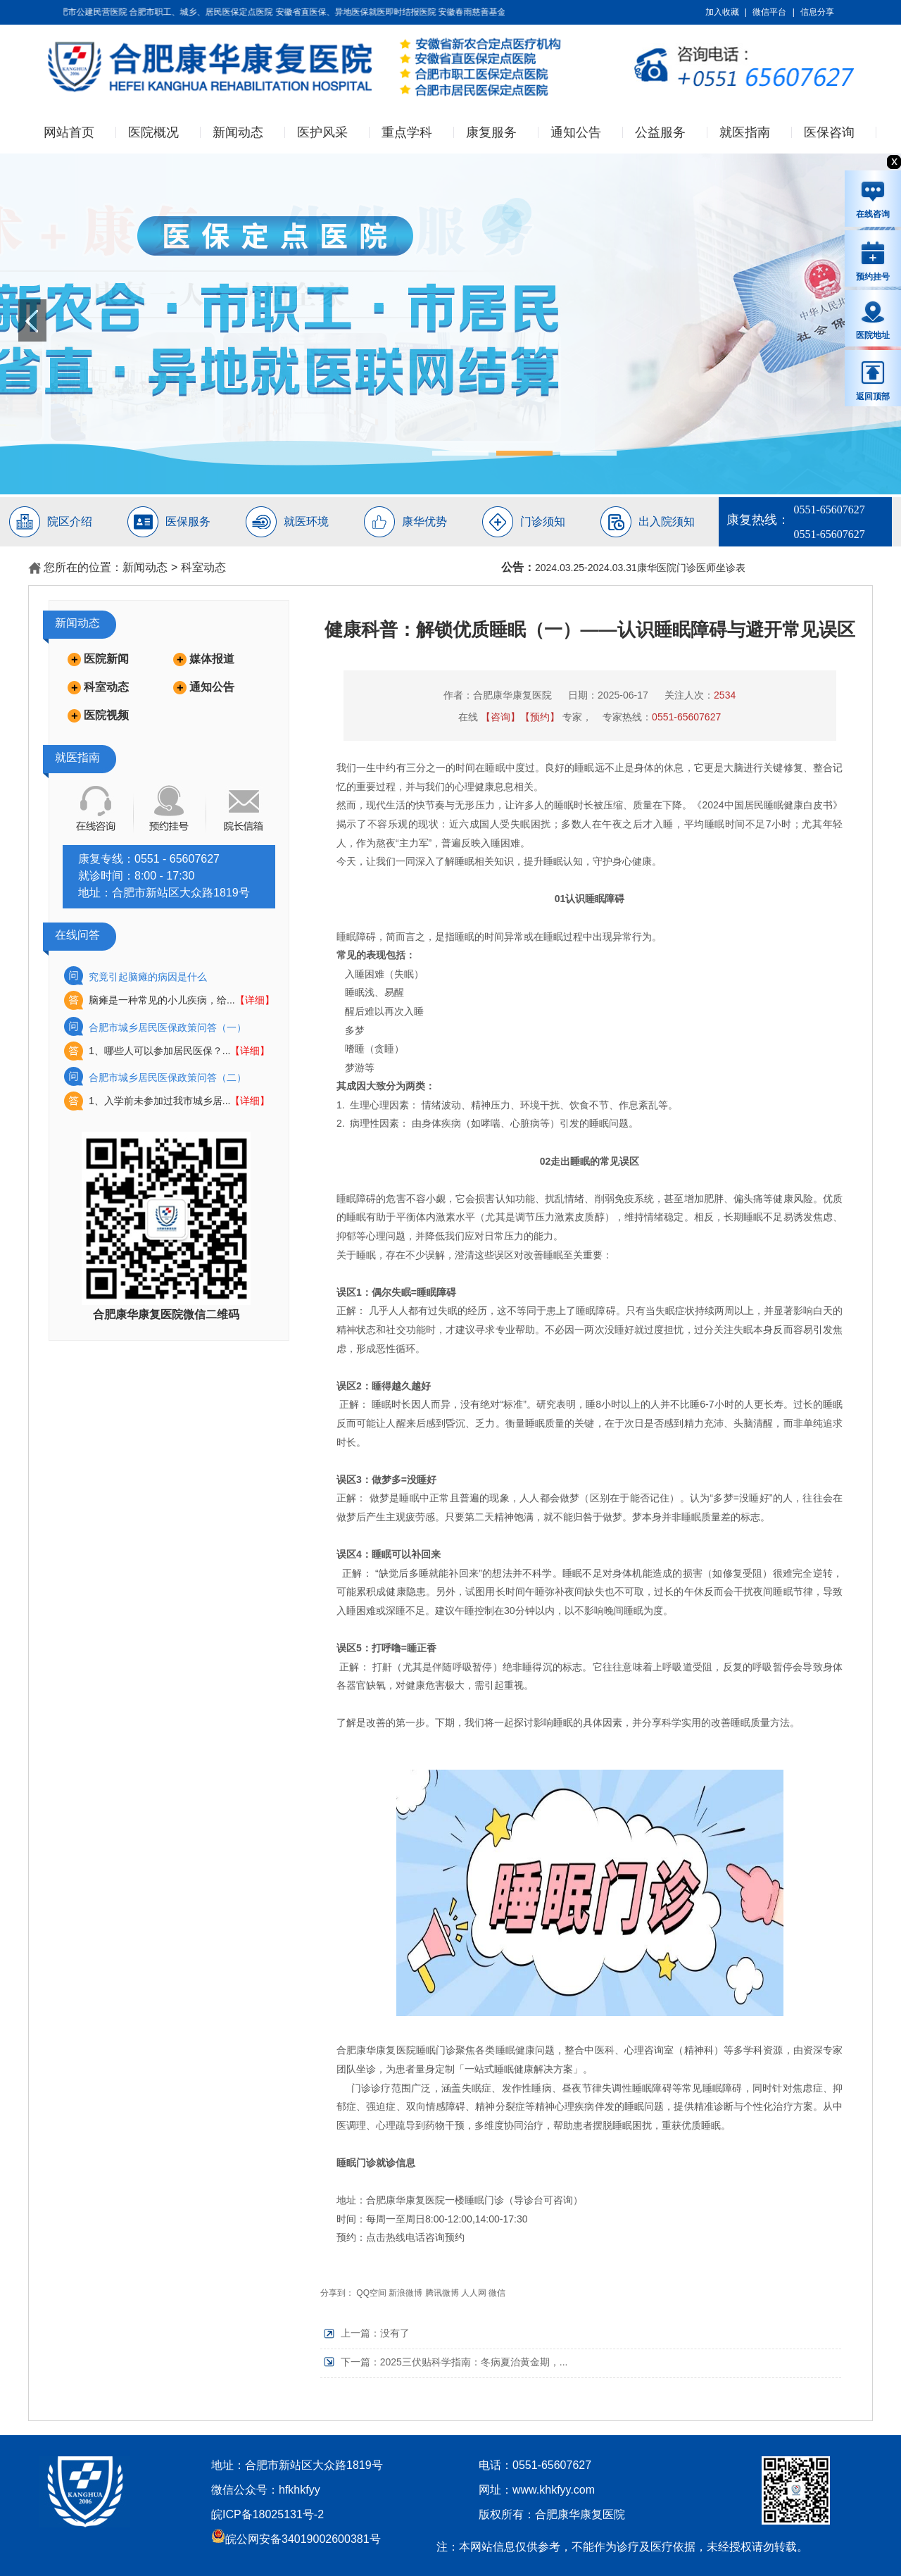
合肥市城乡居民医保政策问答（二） (167, 1077)
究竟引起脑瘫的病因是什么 (148, 976)
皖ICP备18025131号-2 (267, 2514)
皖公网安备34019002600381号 (296, 2539)
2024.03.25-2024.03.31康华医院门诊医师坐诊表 (640, 567)
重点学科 (407, 132)
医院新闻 (106, 659)
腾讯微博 (442, 2293)
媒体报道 (211, 659)
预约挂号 (873, 260)
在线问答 (77, 935)
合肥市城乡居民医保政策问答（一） (167, 1027)
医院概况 (153, 132)
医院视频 (106, 715)
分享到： (337, 2293)
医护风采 (322, 132)
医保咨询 (829, 132)
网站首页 (69, 132)
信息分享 (817, 12)
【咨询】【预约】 (520, 717)
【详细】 (255, 1000)
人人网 (473, 2293)
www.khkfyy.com (553, 2490)
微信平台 (769, 12)
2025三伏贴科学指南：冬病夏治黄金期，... (474, 2362)
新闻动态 (238, 132)
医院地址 (873, 319)
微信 (497, 2293)
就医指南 (744, 132)
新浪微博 (405, 2293)
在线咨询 (873, 199)
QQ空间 (371, 2293)
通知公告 (575, 132)
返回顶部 (873, 380)
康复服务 (491, 132)
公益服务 (660, 132)
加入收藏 (722, 12)
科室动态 (203, 567)
